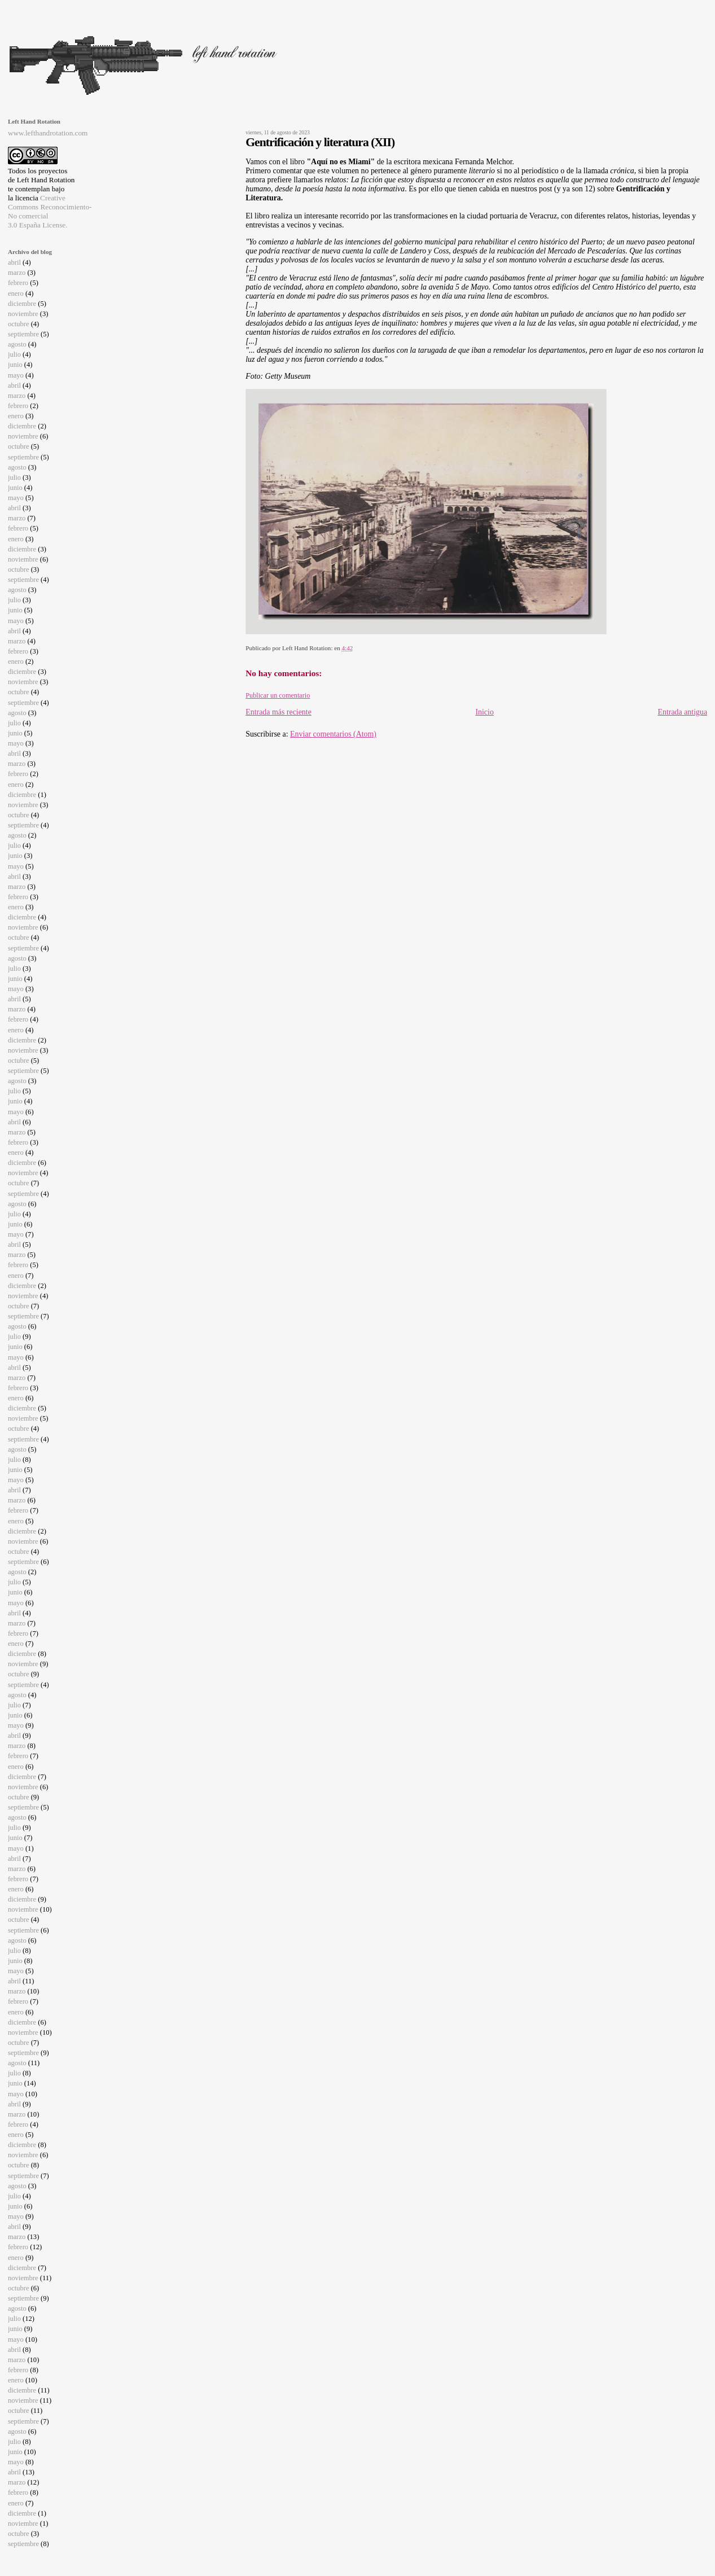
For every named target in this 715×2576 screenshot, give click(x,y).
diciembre (22, 304)
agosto (17, 344)
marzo (16, 273)
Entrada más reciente (278, 712)
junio (15, 365)
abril (14, 262)
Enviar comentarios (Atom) (333, 734)
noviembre (23, 314)
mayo (16, 375)
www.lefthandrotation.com (47, 133)
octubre (18, 324)
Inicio (484, 712)
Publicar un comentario (277, 695)
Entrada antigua (682, 712)
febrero (18, 283)
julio (14, 354)
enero (16, 293)
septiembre (23, 334)
